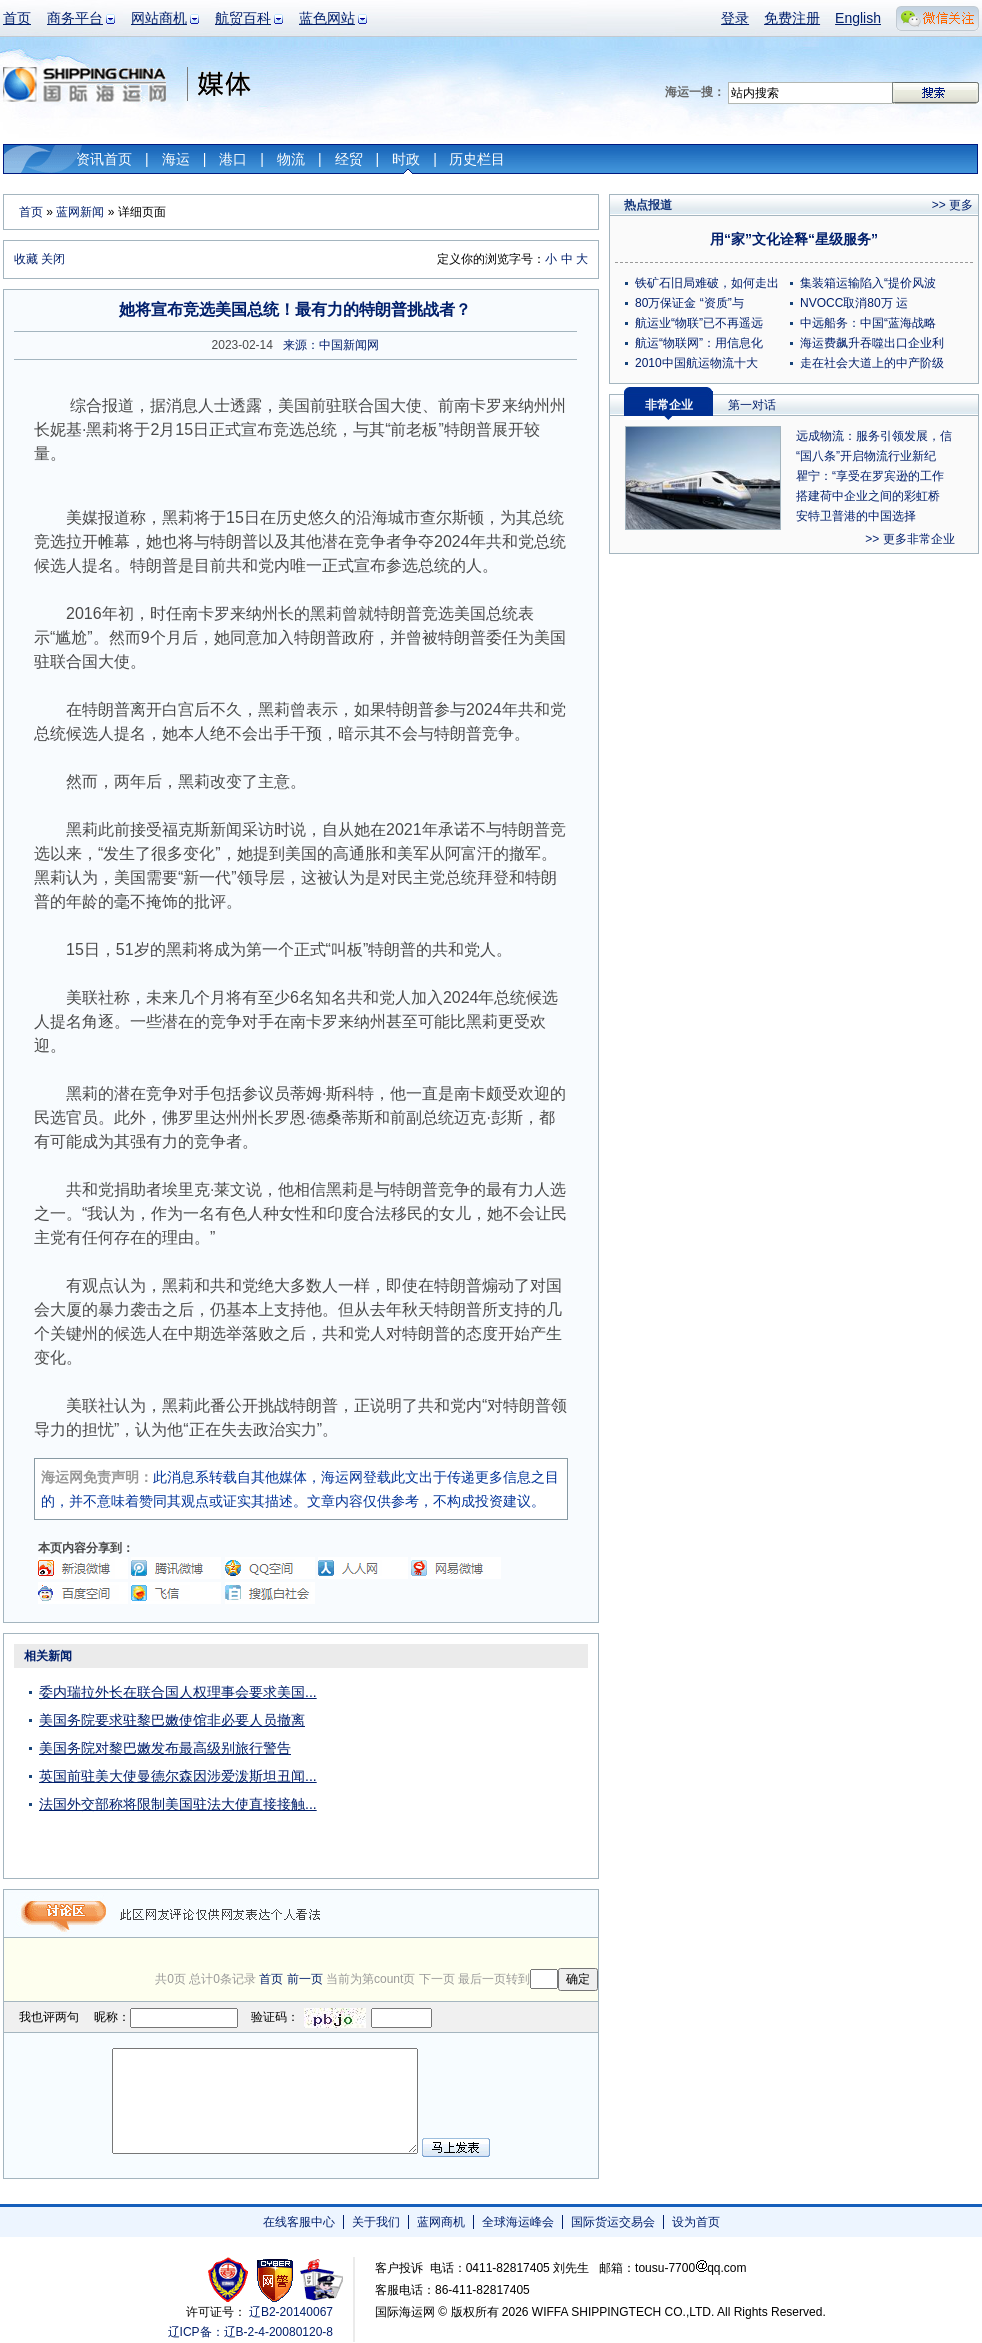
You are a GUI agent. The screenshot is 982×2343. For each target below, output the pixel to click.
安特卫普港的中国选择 (856, 516)
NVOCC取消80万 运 (854, 303)
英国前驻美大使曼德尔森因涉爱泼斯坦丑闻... (178, 1776)
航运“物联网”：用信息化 (699, 343)
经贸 (349, 159)
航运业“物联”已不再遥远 (699, 323)
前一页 (305, 1979)
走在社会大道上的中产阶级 (872, 363)
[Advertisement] (473, 1768)
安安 (320, 2279)
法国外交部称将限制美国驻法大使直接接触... (178, 1804)
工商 (230, 2279)
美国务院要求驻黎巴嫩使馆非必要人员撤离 (172, 1720)
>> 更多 (952, 205)
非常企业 (669, 405)
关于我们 (376, 2222)
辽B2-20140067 (291, 2312)
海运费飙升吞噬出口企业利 (872, 343)
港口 (233, 159)
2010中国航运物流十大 (696, 363)
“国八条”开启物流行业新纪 (866, 456)
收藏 (26, 259)
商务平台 (75, 18)
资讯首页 (104, 159)
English (858, 18)
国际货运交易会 (613, 2222)
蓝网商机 (441, 2222)
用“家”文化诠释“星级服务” (794, 239)
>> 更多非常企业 (909, 539)
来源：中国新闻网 (331, 345)
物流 (291, 159)
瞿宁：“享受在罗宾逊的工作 (870, 476)
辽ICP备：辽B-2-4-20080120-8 (250, 2332)
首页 (17, 18)
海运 (176, 159)
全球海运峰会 (518, 2222)
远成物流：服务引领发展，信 (874, 436)
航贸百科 (243, 18)
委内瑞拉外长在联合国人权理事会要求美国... (178, 1692)
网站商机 (159, 18)
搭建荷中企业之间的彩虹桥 (868, 496)
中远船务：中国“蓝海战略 (868, 323)
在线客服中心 (299, 2222)
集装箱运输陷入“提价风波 (868, 283)
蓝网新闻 (80, 212)
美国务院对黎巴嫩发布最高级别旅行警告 (165, 1748)
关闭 (53, 259)
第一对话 (752, 405)
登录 (735, 18)
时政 (406, 159)
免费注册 (792, 18)
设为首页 (696, 2222)
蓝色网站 (327, 18)
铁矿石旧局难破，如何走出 (707, 283)
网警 (275, 2279)
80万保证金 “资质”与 (689, 303)
